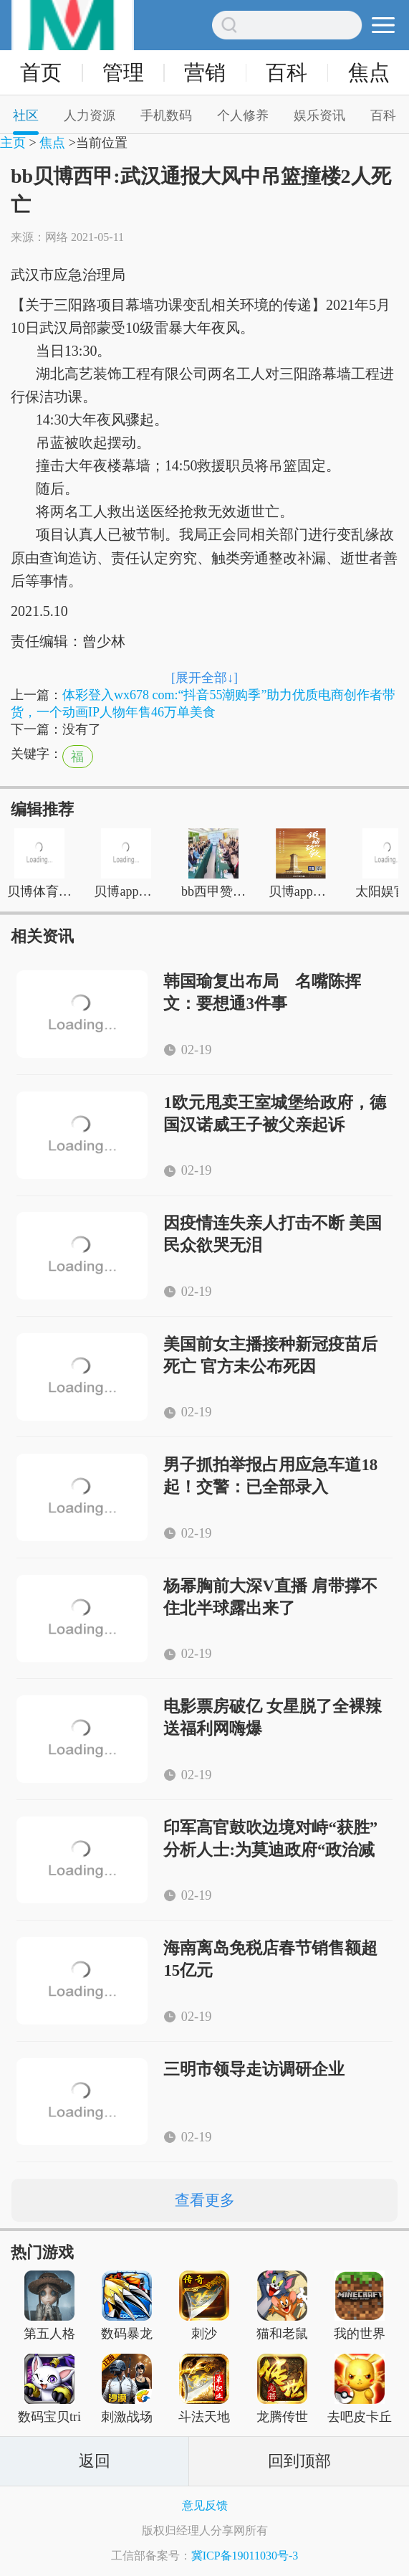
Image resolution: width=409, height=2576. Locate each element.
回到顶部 (299, 2461)
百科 (286, 73)
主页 (13, 143)
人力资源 (89, 115)
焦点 (369, 73)
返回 (94, 2461)
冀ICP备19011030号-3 (245, 2555)
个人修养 (243, 115)
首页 (41, 73)
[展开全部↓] (204, 678)
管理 (123, 73)
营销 (205, 73)
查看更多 (205, 2200)
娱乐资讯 (319, 115)
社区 (26, 115)
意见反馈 (205, 2505)
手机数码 (166, 115)
